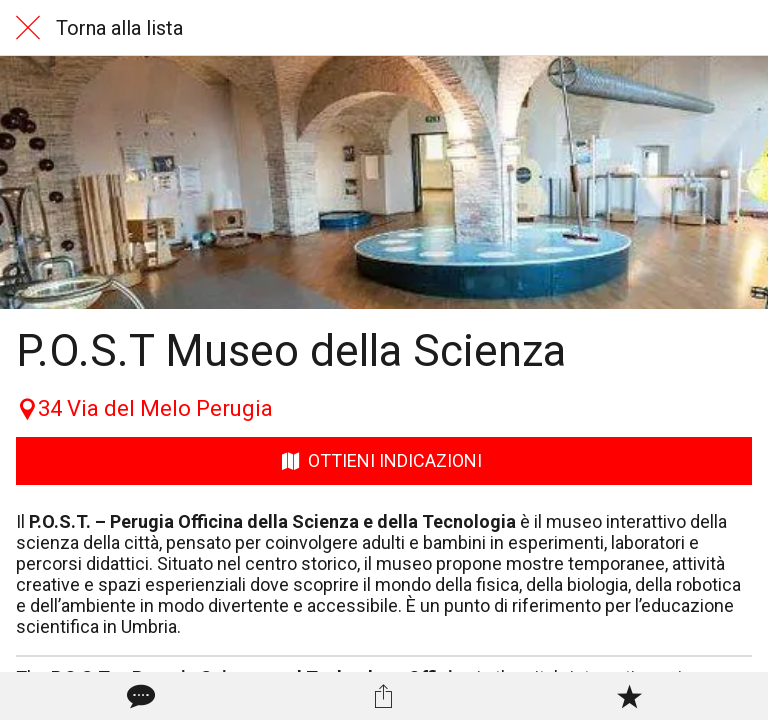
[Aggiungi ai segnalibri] (629, 696)
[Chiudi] (28, 28)
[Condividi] (384, 696)
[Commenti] (139, 696)
